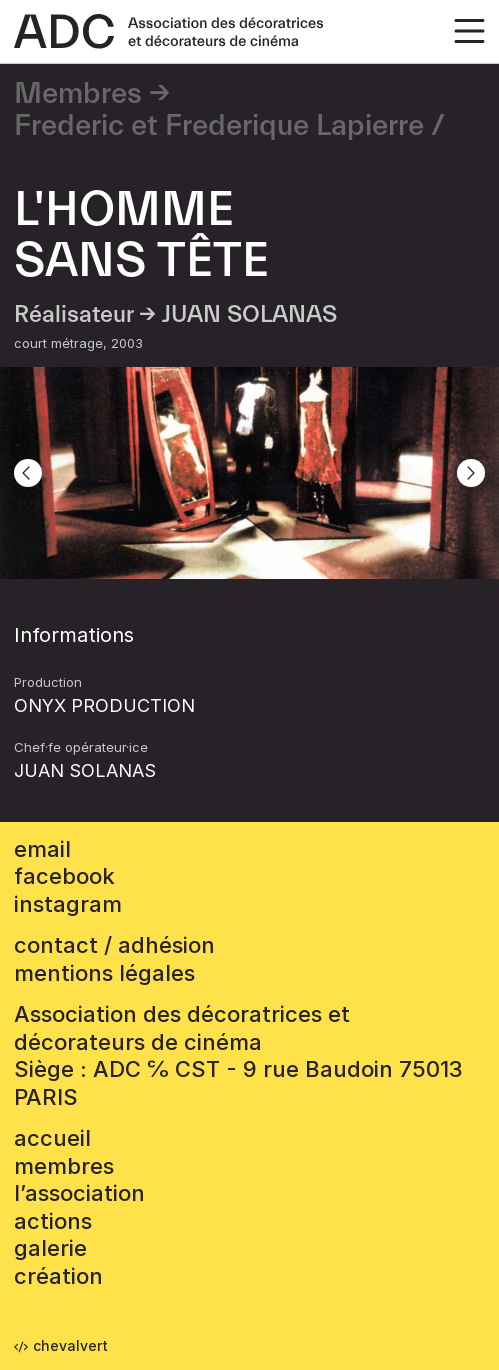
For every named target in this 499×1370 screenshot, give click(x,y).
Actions (53, 1221)
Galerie (50, 1248)
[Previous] (28, 473)
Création (58, 1276)
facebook (64, 876)
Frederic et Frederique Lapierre (219, 126)
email (42, 849)
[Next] (471, 473)
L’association (79, 1193)
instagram (68, 904)
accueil (52, 1138)
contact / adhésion (114, 945)
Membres (78, 94)
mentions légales (104, 973)
